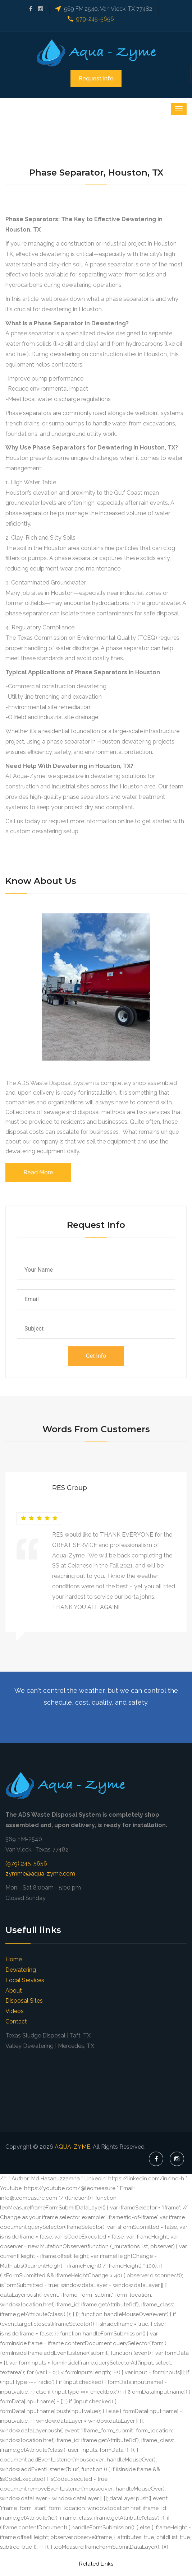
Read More (38, 1172)
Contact (16, 2021)
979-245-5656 (95, 18)
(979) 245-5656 (26, 1863)
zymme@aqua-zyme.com (40, 1873)
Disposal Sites (24, 2000)
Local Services (24, 1980)
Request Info (96, 78)
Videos (14, 2011)
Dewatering (20, 1969)
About (13, 1990)
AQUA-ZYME (72, 2146)
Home (13, 1959)
